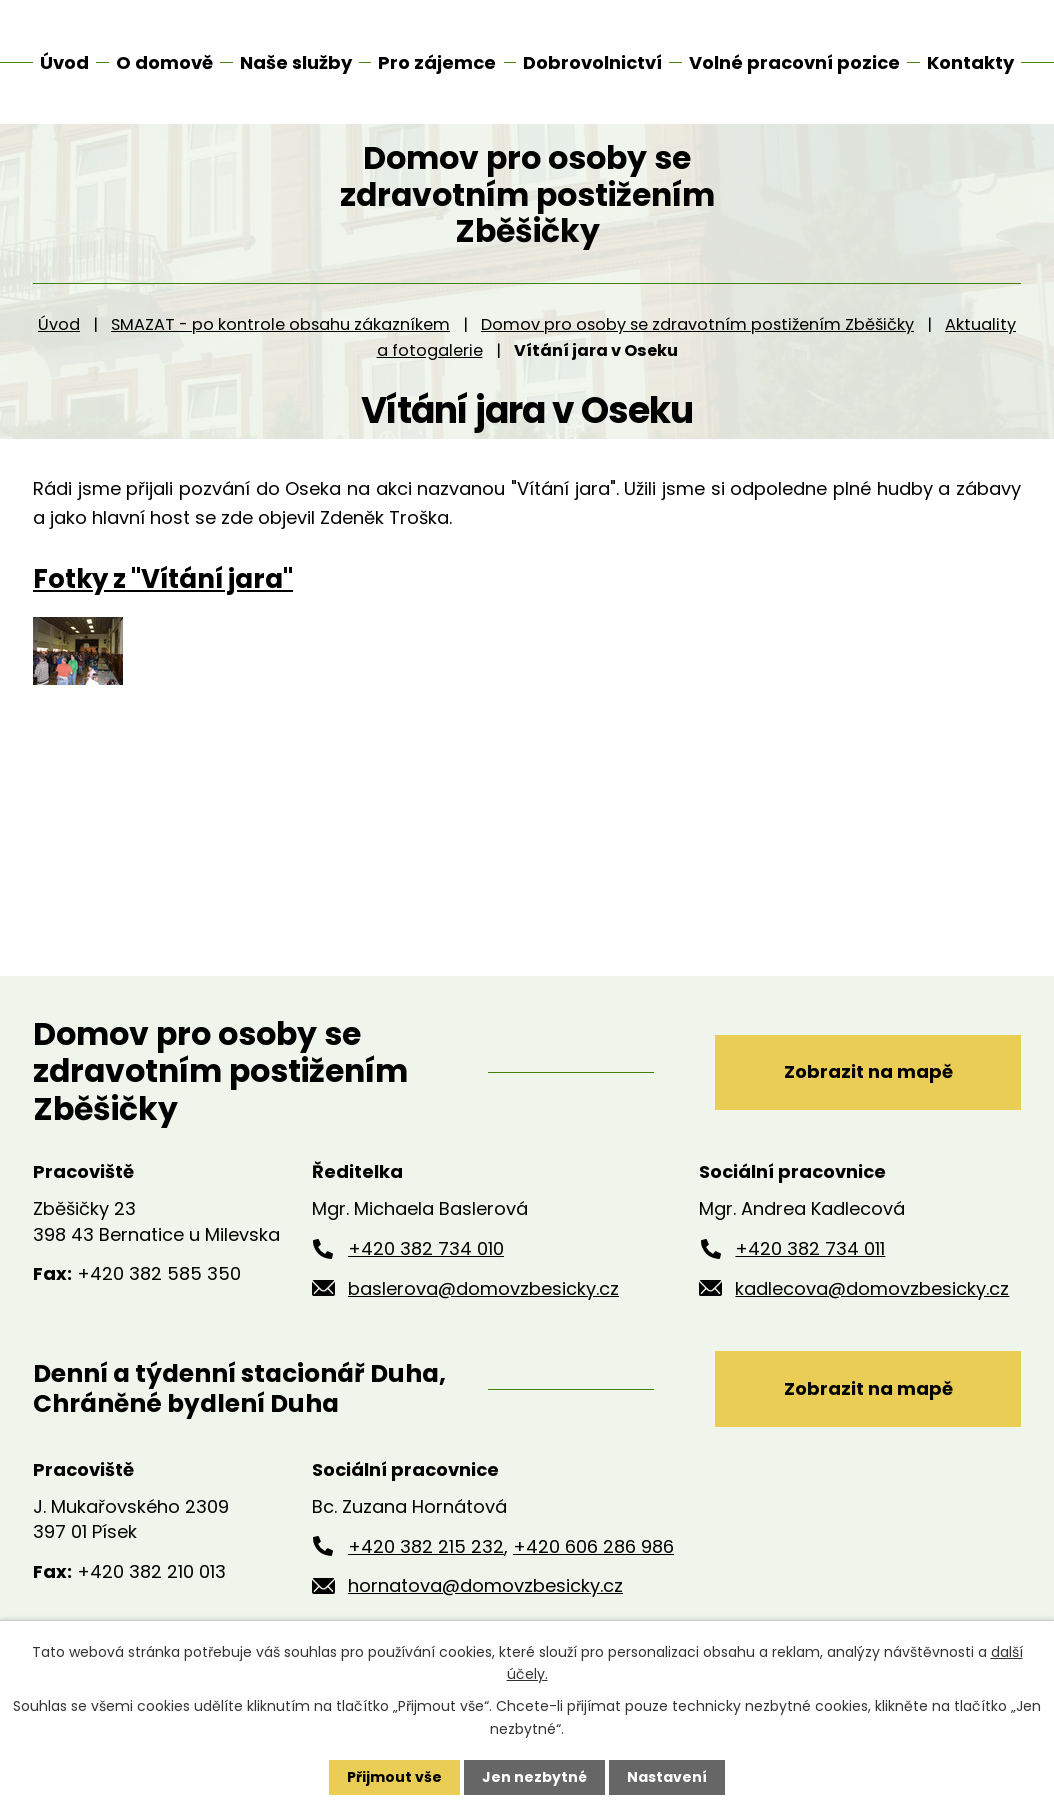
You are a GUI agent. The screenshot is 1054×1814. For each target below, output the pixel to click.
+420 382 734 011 (810, 1270)
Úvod (59, 346)
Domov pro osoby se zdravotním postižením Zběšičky (697, 346)
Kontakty (970, 62)
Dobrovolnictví (592, 62)
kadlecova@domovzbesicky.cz (872, 1309)
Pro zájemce (437, 62)
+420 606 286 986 (593, 1568)
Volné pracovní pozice (794, 62)
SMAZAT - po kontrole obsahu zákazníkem (280, 346)
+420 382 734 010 (426, 1270)
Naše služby (296, 62)
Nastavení (667, 1777)
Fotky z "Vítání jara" (163, 601)
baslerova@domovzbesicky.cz (483, 1309)
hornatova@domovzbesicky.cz (485, 1607)
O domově (164, 62)
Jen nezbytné (534, 1777)
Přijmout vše (394, 1777)
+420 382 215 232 (426, 1568)
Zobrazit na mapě (868, 1093)
